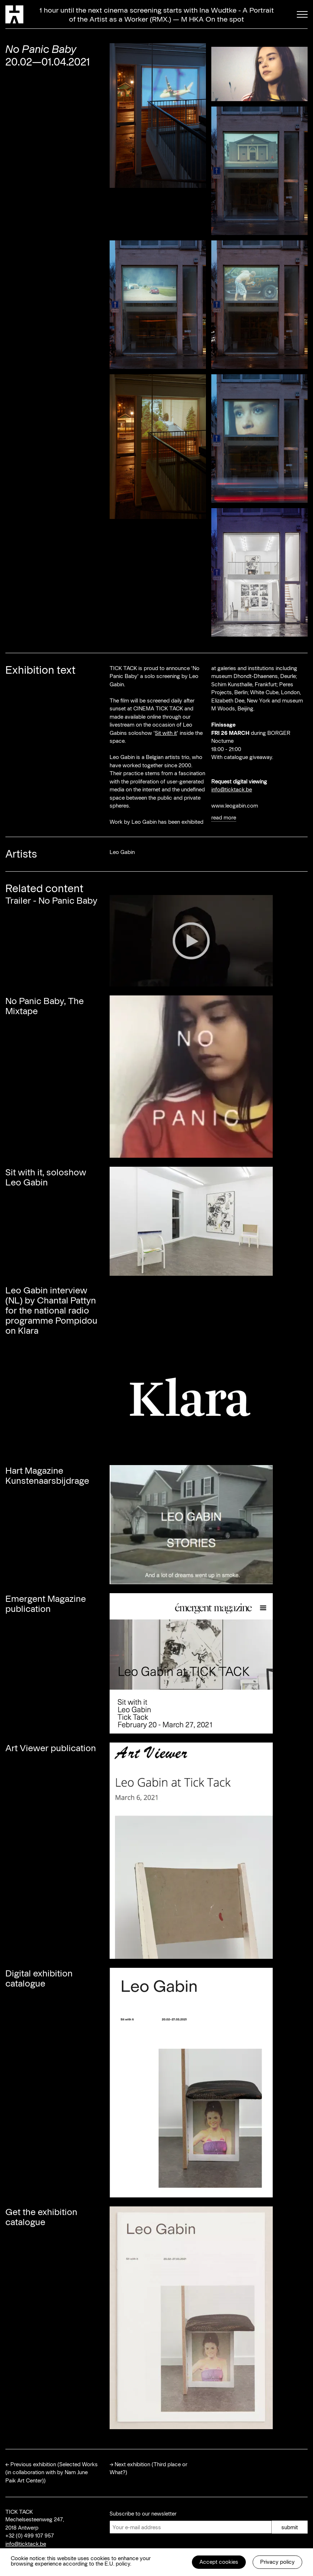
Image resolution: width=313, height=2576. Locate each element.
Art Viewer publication (50, 1747)
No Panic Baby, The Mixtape (44, 1005)
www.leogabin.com (234, 805)
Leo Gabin (122, 852)
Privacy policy (277, 2561)
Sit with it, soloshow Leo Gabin (45, 1176)
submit (289, 2527)
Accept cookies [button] (218, 2561)
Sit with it (166, 732)
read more (223, 817)
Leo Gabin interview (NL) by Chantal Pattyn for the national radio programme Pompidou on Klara (51, 1310)
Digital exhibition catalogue (39, 1977)
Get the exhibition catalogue (41, 2216)
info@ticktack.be (231, 789)
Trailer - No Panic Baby (51, 900)
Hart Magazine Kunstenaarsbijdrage (47, 1475)
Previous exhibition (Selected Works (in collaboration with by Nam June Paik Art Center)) (51, 2472)
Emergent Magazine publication (45, 1603)
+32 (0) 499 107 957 (29, 2535)
